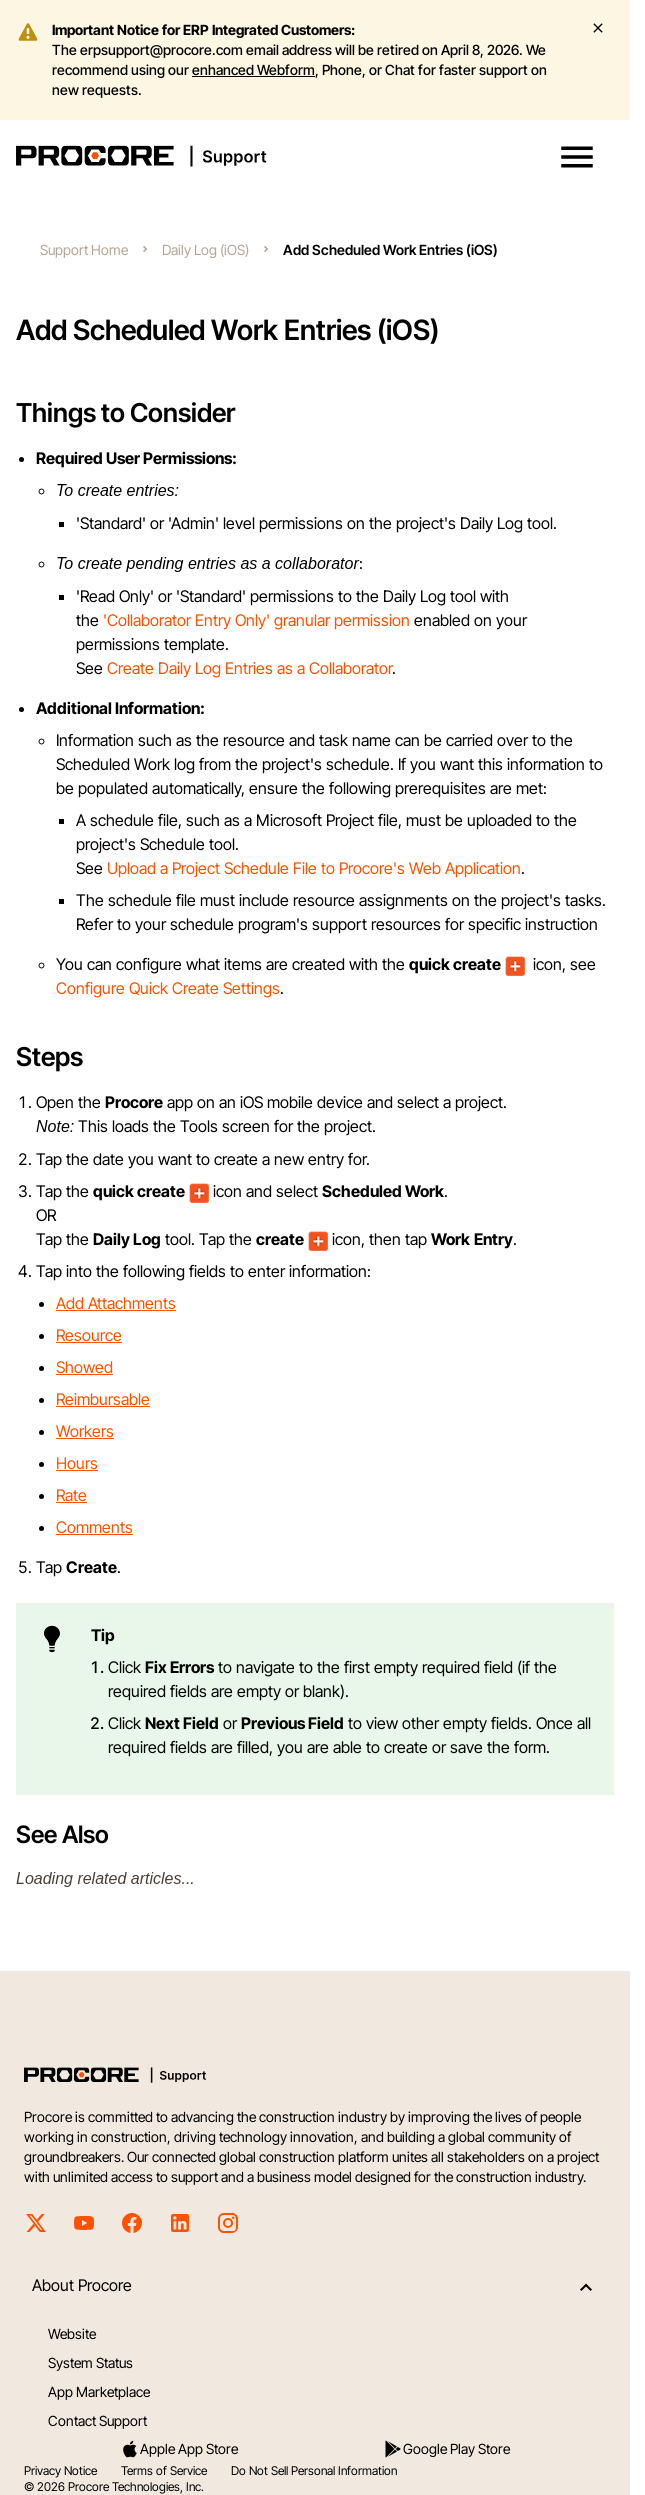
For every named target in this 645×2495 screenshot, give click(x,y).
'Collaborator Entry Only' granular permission (256, 620)
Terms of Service (164, 2470)
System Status (90, 2362)
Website (72, 2333)
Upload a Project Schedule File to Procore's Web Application (314, 868)
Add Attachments (116, 1303)
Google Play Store (446, 2449)
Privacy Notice (60, 2470)
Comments (94, 1527)
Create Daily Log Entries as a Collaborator (249, 668)
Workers (85, 1431)
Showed (84, 1367)
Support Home (84, 249)
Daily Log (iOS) (205, 249)
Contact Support (97, 2420)
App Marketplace (99, 2391)
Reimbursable (103, 1399)
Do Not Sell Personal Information (314, 2470)
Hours (77, 1463)
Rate (71, 1495)
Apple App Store (179, 2449)
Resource (89, 1335)
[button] (577, 157)
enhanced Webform (253, 69)
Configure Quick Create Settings (168, 988)
